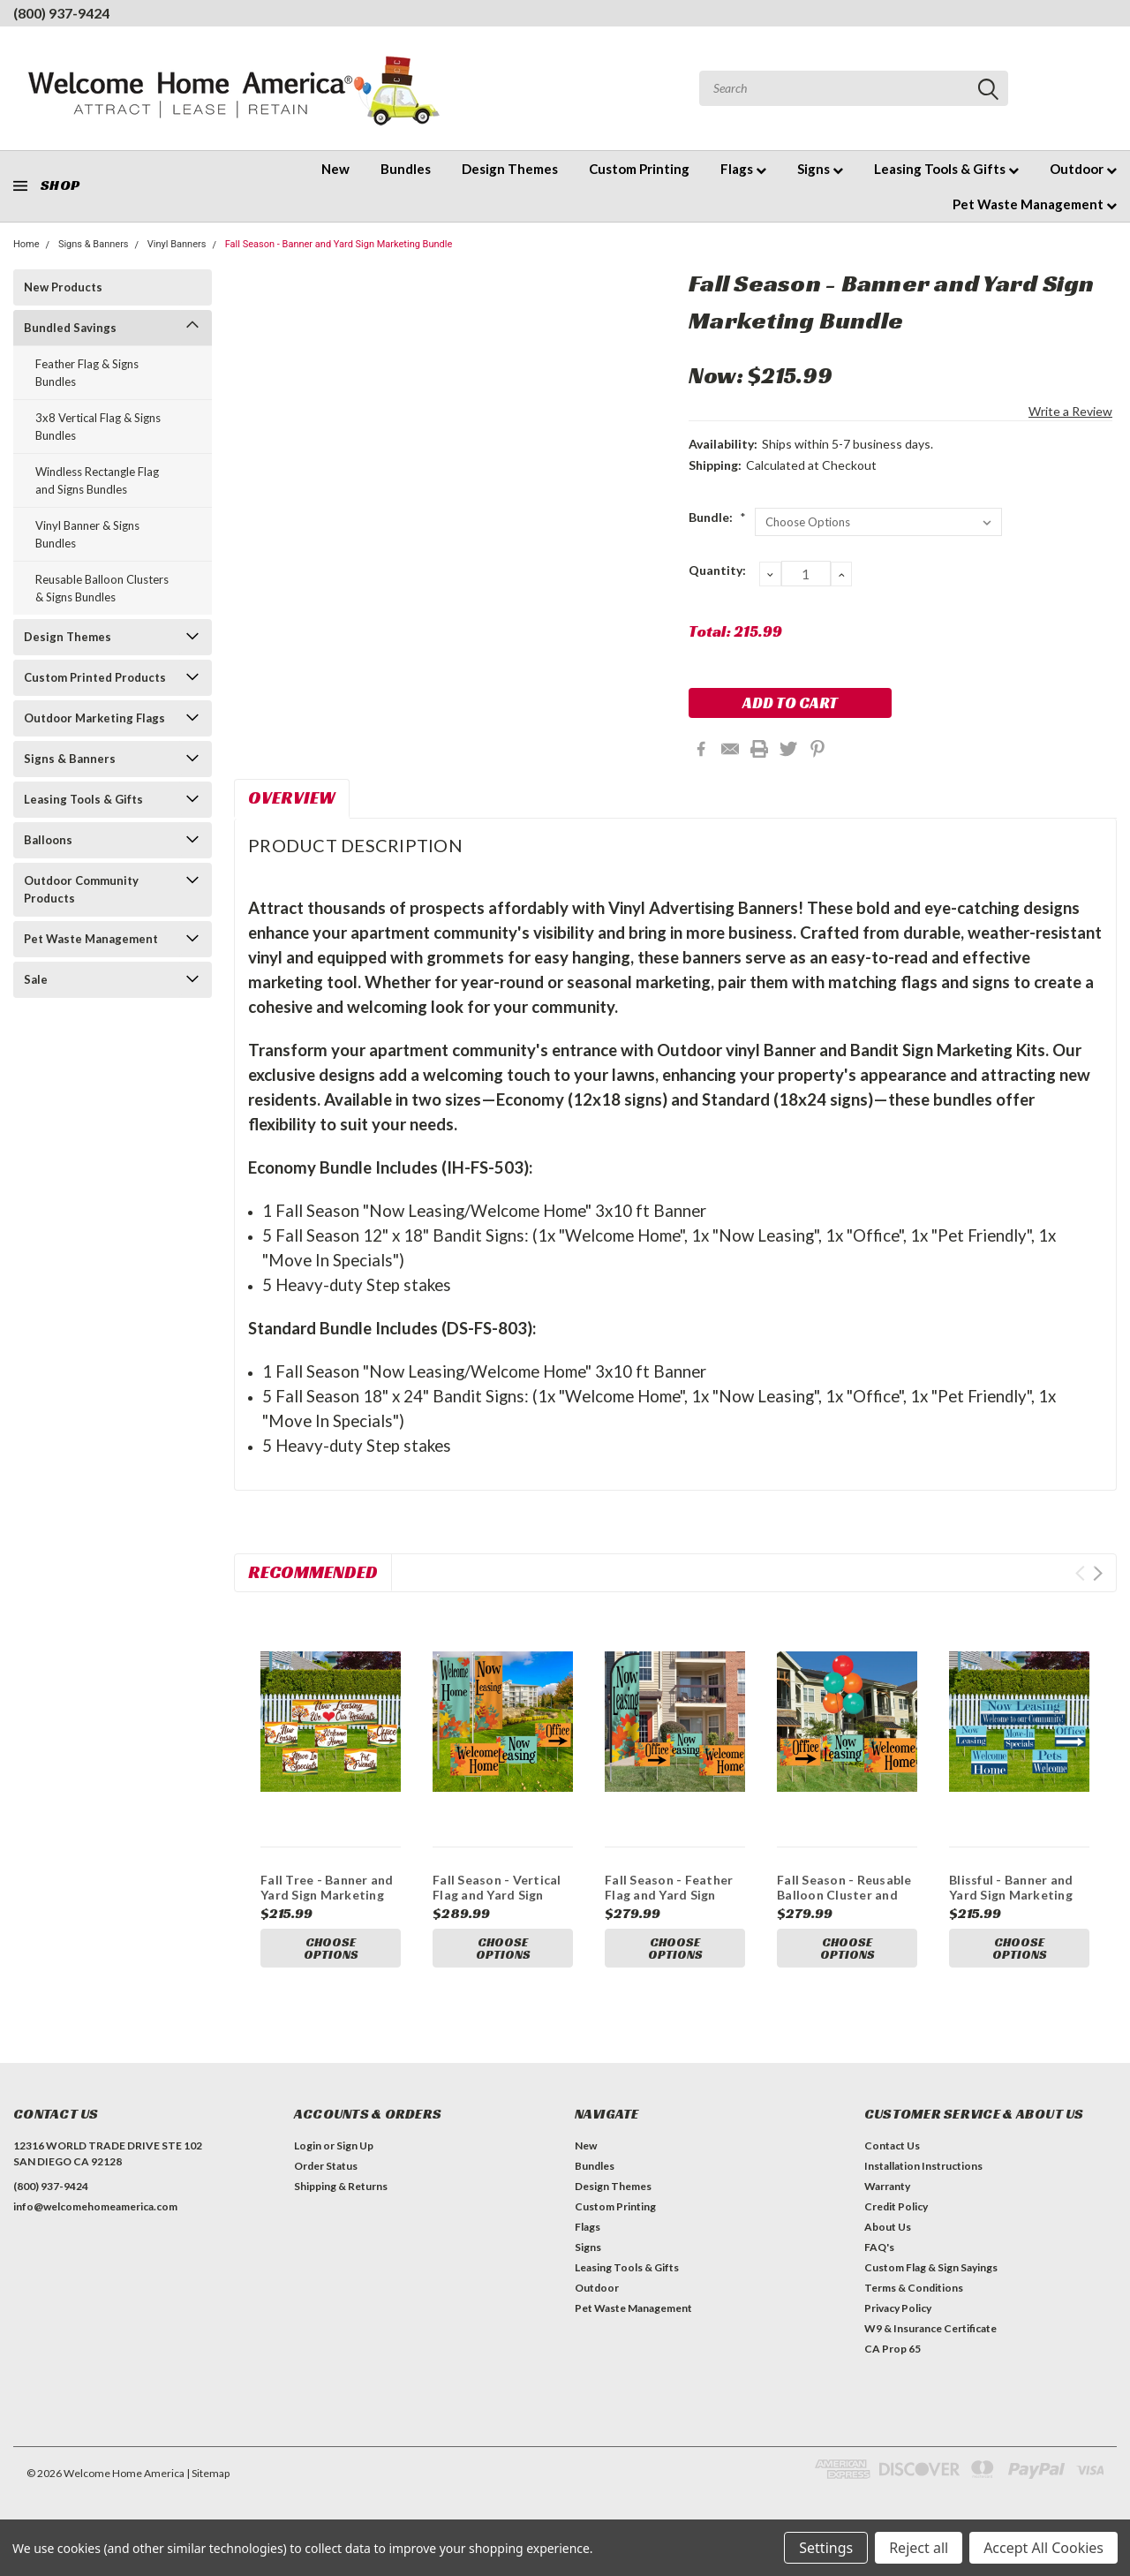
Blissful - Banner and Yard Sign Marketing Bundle (1011, 1895)
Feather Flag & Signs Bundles (87, 373)
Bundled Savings (70, 328)
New (335, 169)
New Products (63, 287)
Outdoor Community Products (81, 889)
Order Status (326, 2165)
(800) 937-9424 (61, 12)
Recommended (313, 1571)
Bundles (405, 169)
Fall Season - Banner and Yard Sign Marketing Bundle (339, 244)
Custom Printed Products (95, 677)
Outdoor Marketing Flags (94, 718)
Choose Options (331, 1949)
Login (307, 2145)
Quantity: (717, 570)
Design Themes (510, 169)
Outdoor (1083, 169)
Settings (826, 2547)
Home (26, 244)
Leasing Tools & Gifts (946, 169)
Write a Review (1070, 411)
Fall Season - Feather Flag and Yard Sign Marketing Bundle (669, 1895)
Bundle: (717, 517)
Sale (36, 979)
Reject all (918, 2547)
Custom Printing (639, 169)
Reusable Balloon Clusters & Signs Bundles (102, 588)
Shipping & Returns (341, 2186)
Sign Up (354, 2145)
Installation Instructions (923, 2165)
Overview (291, 797)
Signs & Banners (93, 244)
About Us (887, 2226)
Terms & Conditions (913, 2287)
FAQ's (879, 2247)
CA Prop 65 (892, 2348)
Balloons (48, 840)
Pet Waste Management (1035, 204)
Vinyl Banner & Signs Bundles (87, 534)
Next (1098, 1573)
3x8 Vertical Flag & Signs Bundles (98, 426)
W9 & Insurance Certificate (930, 2328)
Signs (820, 169)
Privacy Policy (897, 2308)
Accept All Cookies (1043, 2547)
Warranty (887, 2186)
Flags (743, 169)
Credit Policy (896, 2206)
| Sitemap (208, 2473)
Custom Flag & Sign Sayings (931, 2267)
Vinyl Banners (177, 244)
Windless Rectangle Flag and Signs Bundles (97, 480)
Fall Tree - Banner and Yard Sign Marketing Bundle (327, 1895)
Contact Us (892, 2145)
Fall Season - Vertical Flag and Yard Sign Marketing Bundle (497, 1895)
